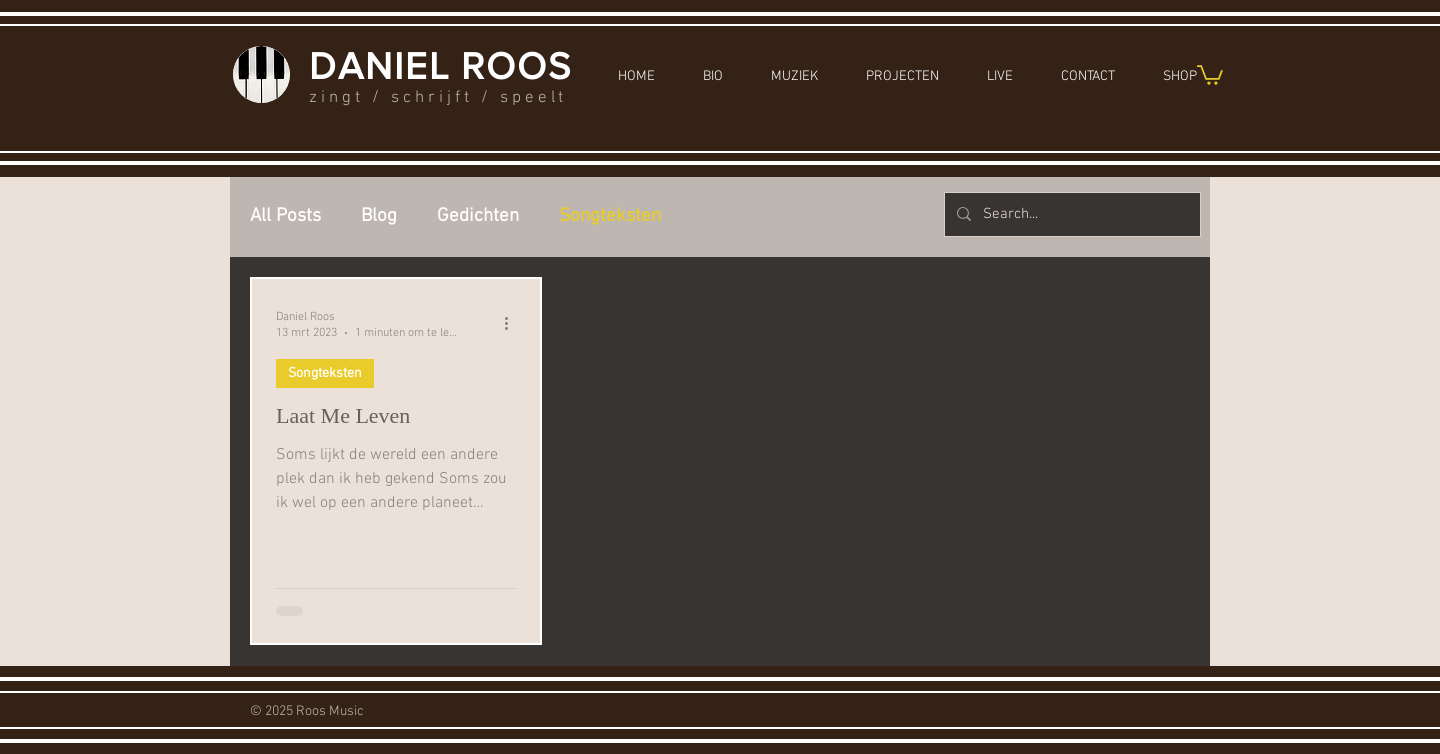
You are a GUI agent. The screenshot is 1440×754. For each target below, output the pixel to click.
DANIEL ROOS (440, 66)
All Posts (285, 216)
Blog (379, 216)
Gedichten (478, 216)
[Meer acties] (513, 324)
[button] (1210, 74)
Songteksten (610, 216)
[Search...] (1070, 214)
